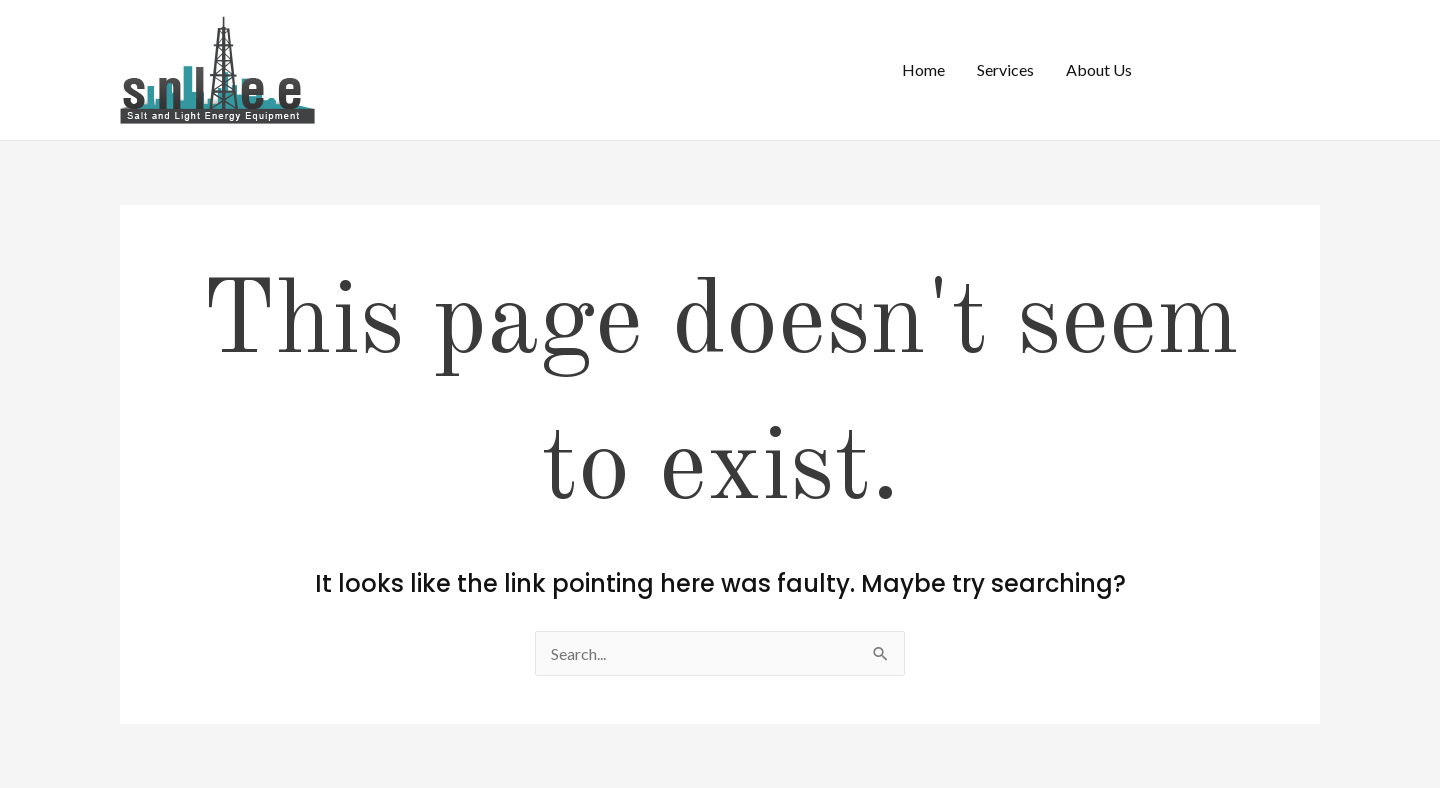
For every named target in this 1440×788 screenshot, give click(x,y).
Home (923, 69)
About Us (1099, 69)
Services (1005, 69)
